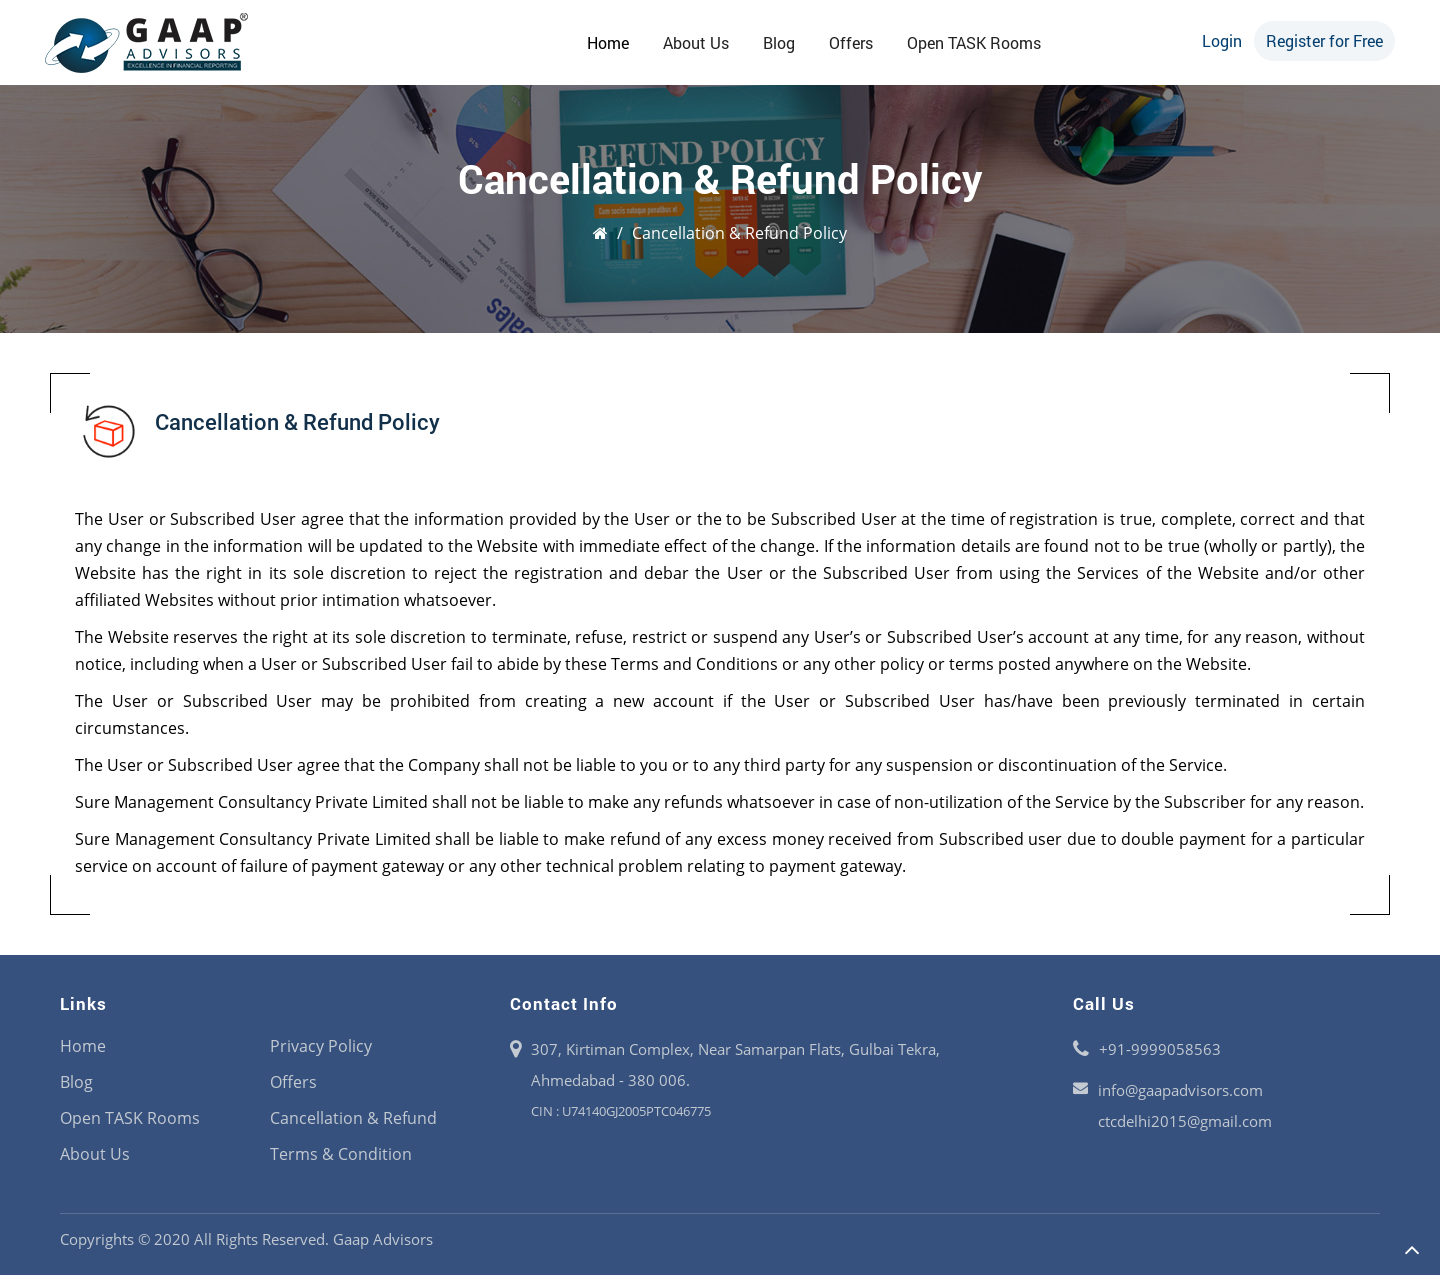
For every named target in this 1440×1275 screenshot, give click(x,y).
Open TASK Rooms (974, 42)
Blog (779, 42)
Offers (851, 42)
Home (608, 42)
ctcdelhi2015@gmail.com (1185, 1121)
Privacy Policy (321, 1046)
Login (1222, 40)
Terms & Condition (341, 1154)
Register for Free (1324, 40)
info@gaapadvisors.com (1180, 1090)
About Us (696, 42)
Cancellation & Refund (353, 1118)
